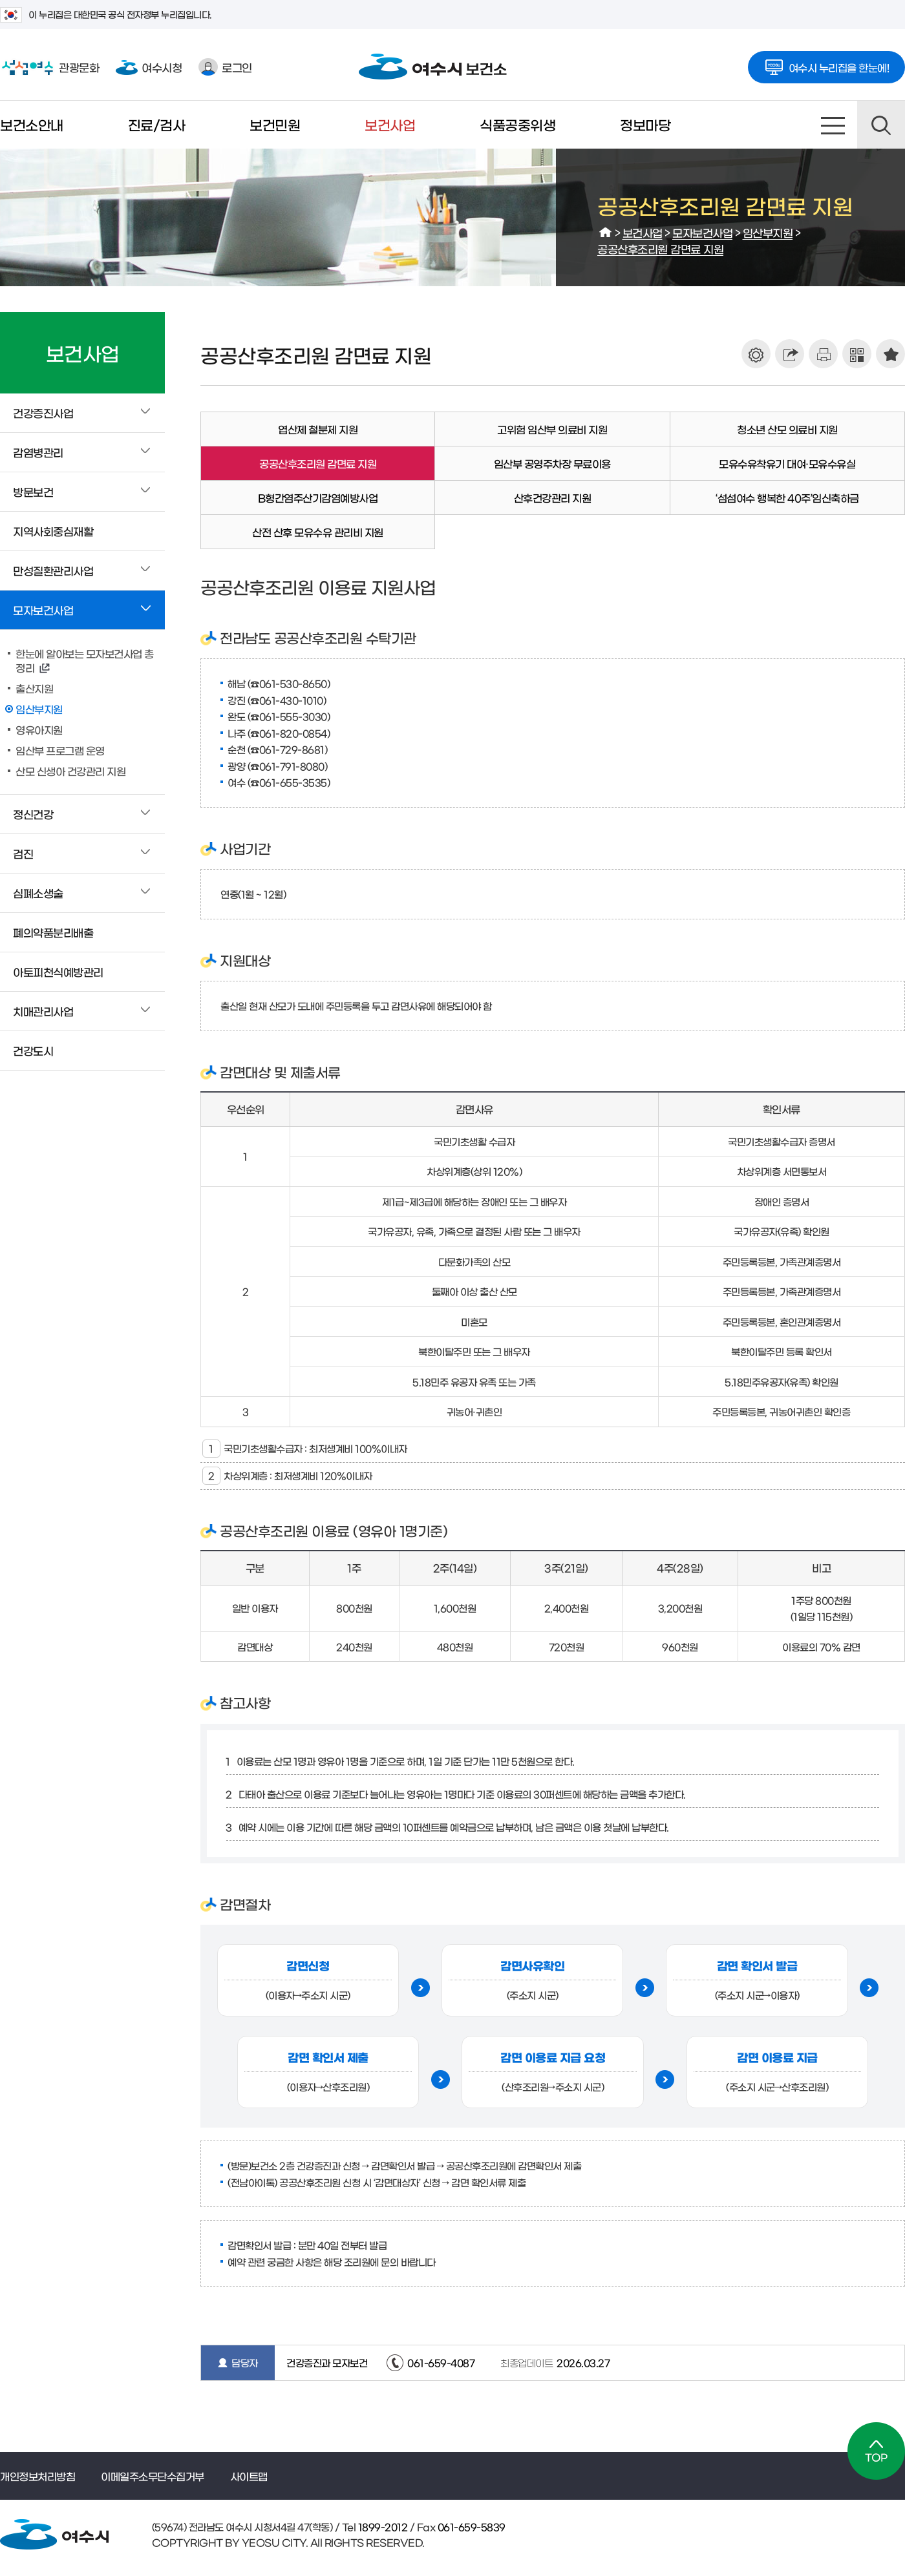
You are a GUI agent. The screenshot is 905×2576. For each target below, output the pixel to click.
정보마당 (645, 124)
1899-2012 (381, 2526)
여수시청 (149, 67)
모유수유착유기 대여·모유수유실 (787, 463)
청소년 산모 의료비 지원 (787, 429)
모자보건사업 (702, 232)
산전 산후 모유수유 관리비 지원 (317, 532)
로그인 (225, 67)
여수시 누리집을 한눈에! (826, 63)
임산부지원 (768, 232)
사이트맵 (833, 125)
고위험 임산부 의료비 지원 (552, 429)
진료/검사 (157, 124)
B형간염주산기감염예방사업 (318, 497)
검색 (881, 125)
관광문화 (49, 67)
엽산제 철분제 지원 (317, 429)
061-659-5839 (470, 2526)
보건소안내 (31, 124)
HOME (605, 232)
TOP (876, 2451)
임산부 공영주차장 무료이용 (552, 463)
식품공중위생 (517, 124)
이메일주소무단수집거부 (152, 2476)
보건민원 (275, 124)
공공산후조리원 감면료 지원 (660, 248)
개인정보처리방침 (37, 2476)
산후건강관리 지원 (552, 497)
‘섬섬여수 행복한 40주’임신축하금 (787, 497)
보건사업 (390, 124)
